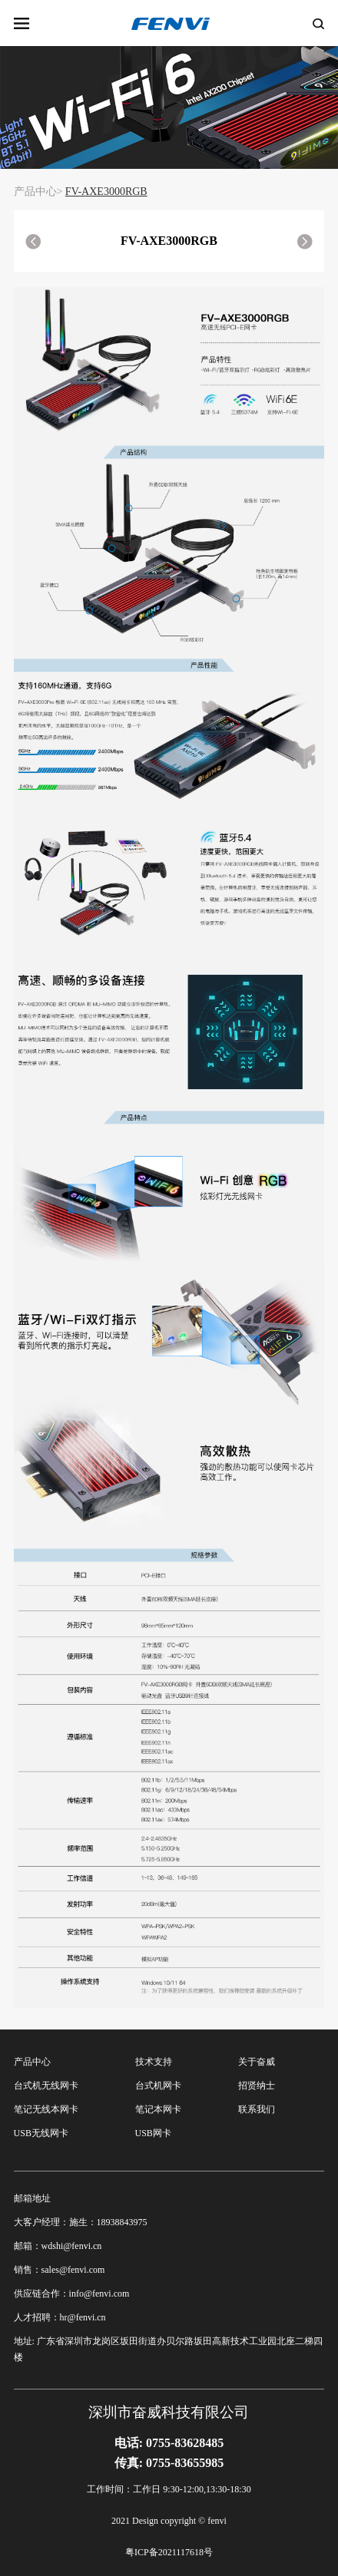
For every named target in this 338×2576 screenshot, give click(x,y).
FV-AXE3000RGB (106, 191)
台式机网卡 (158, 2085)
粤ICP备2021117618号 (169, 2552)
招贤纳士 (256, 2085)
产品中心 (32, 2061)
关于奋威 (256, 2061)
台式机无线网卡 (46, 2085)
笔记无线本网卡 (46, 2109)
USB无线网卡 (41, 2133)
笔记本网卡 (158, 2109)
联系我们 (256, 2109)
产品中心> (38, 191)
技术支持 (153, 2061)
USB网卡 (153, 2133)
